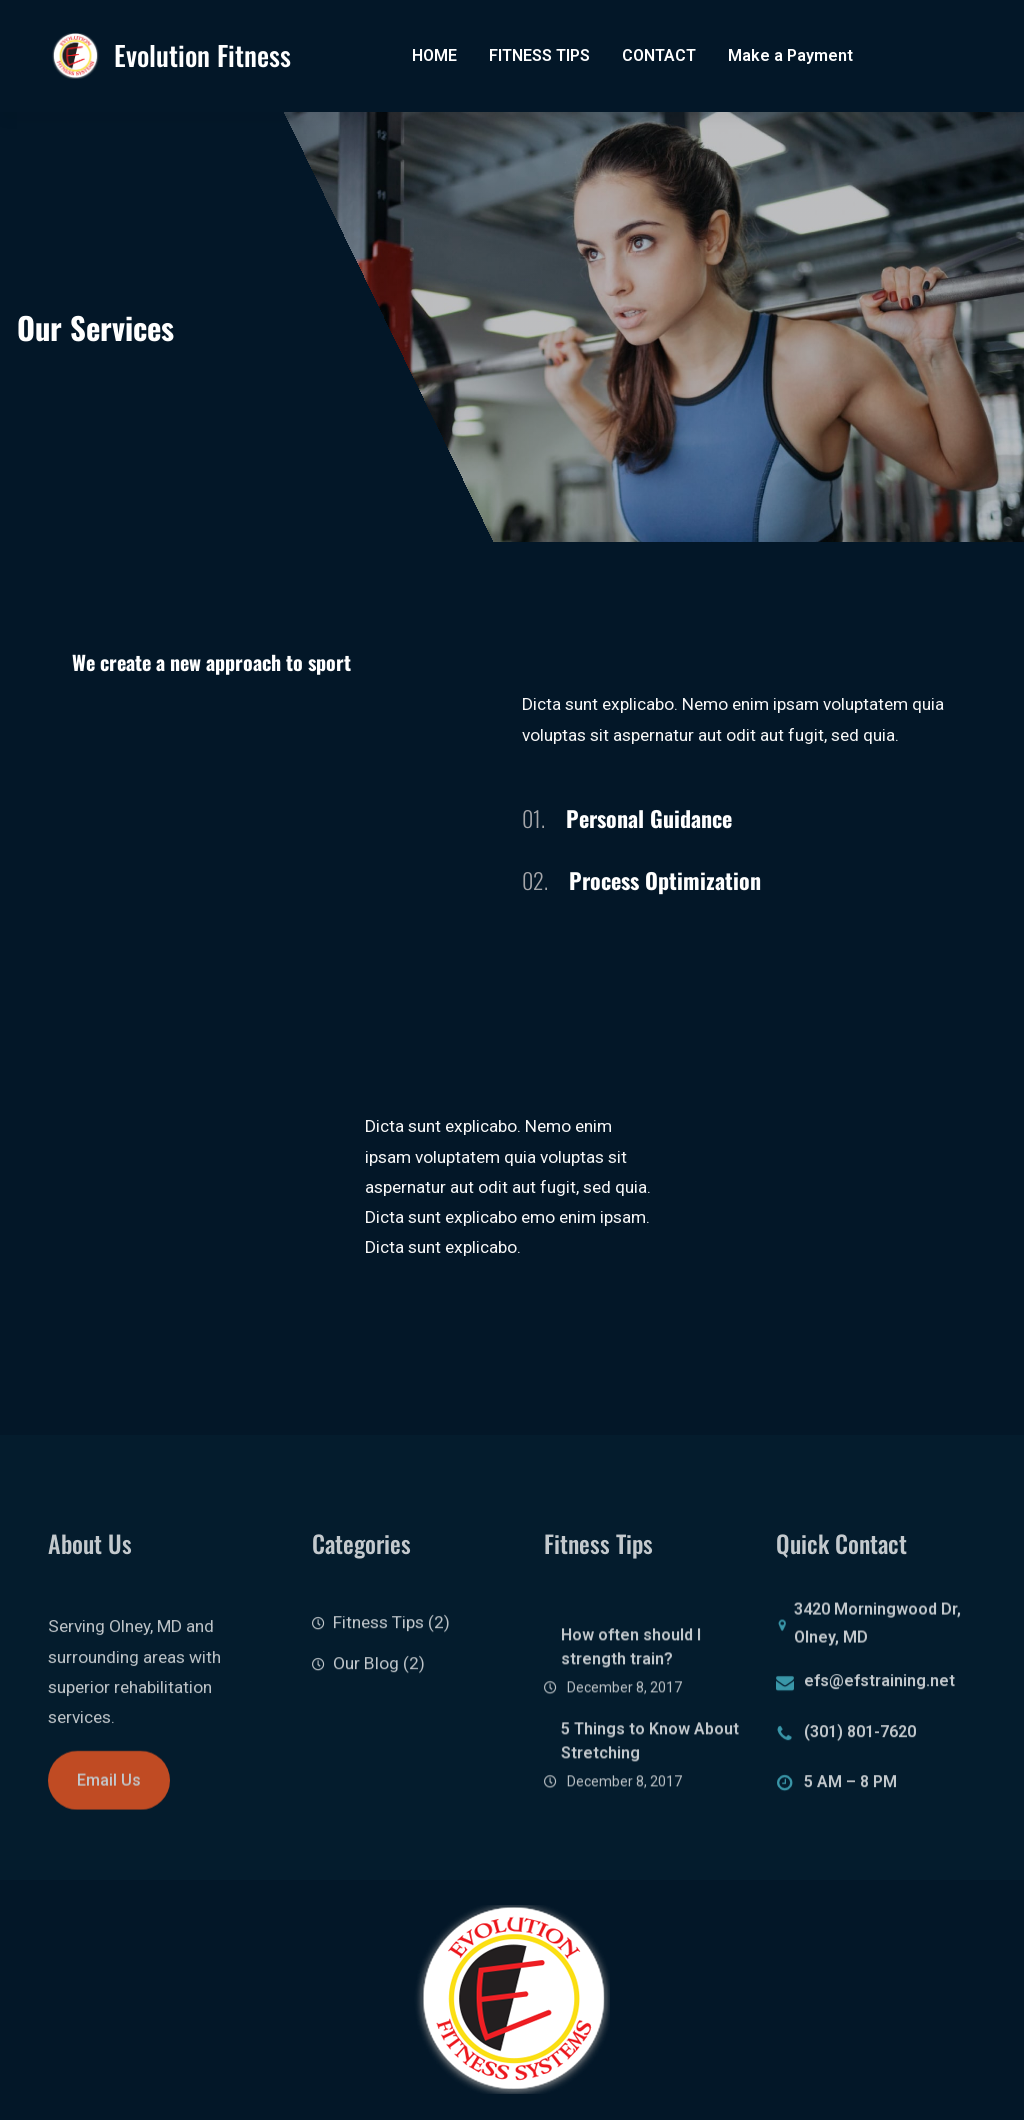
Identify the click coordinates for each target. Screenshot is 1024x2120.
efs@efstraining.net (879, 1688)
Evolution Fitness (202, 55)
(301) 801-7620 (860, 1739)
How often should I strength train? (631, 1690)
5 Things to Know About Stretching (650, 1783)
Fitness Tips (378, 1643)
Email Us (109, 1794)
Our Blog (366, 1683)
